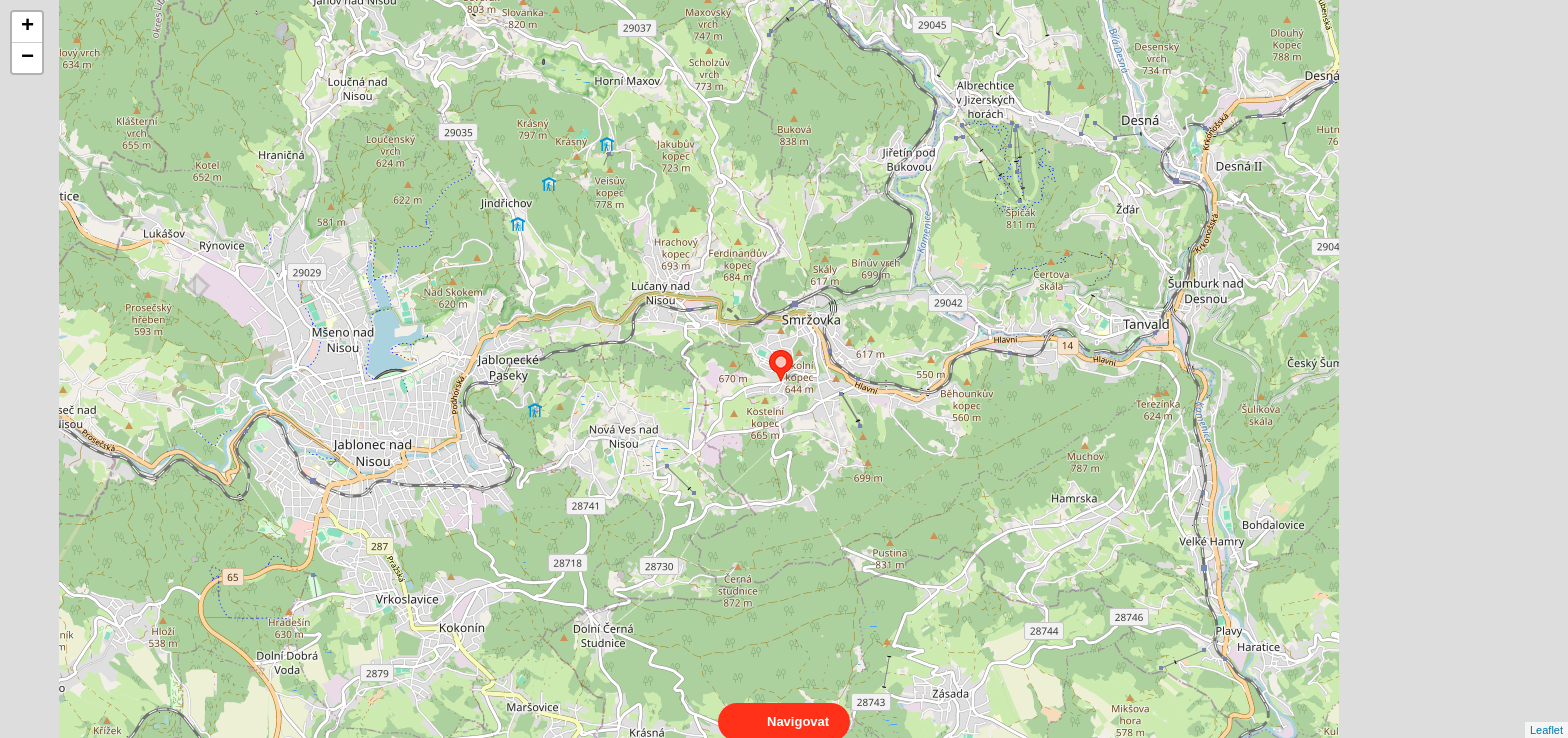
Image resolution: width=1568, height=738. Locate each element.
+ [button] (27, 27)
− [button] (27, 58)
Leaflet (1546, 712)
